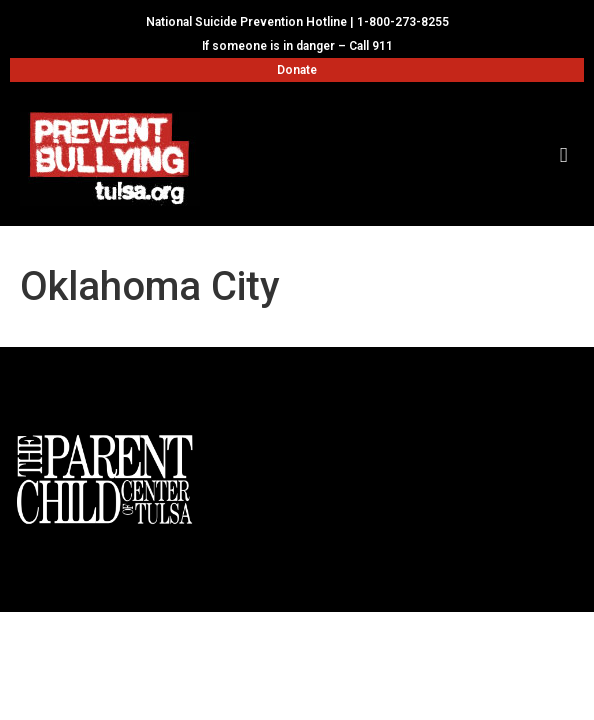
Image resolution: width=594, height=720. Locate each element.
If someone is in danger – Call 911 (297, 46)
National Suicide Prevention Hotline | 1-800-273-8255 (297, 22)
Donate (297, 70)
